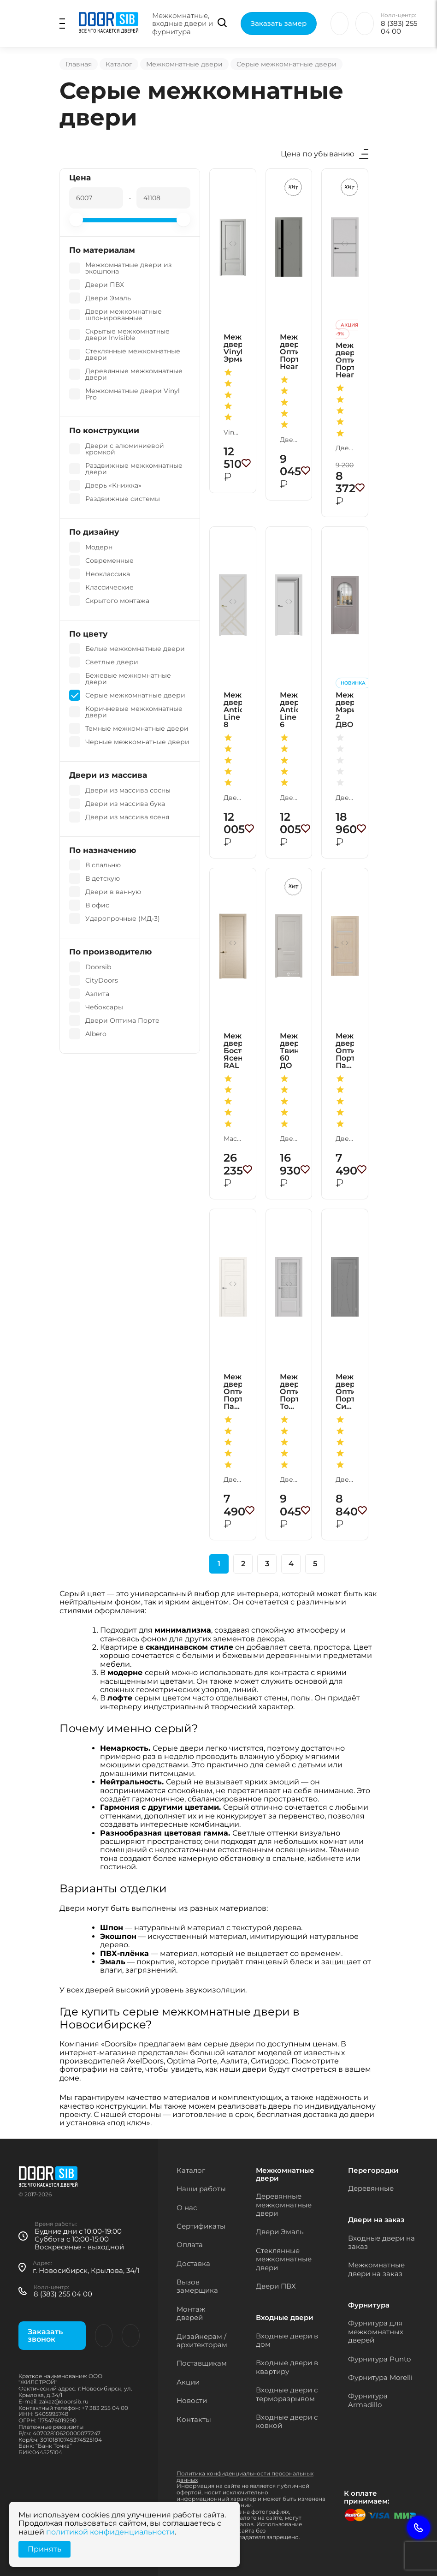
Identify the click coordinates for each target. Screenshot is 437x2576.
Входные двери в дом (287, 2340)
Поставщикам (202, 2363)
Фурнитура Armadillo (368, 2400)
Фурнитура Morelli (380, 2377)
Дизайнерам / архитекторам (202, 2340)
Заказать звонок (45, 2335)
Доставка (193, 2263)
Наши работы (201, 2188)
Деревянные (371, 2188)
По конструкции (104, 430)
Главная (78, 64)
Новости (192, 2400)
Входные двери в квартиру (287, 2366)
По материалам (102, 250)
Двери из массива (108, 775)
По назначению (102, 850)
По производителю (110, 952)
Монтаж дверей (191, 2313)
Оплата (190, 2244)
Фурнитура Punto (379, 2359)
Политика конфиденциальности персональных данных (245, 2476)
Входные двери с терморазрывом (287, 2394)
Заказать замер (279, 23)
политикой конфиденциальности (110, 2532)
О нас (187, 2207)
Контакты (194, 2419)
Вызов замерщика (197, 2286)
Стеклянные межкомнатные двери (284, 2259)
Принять (44, 2549)
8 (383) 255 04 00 (399, 27)
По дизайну (94, 532)
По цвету (88, 634)
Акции (188, 2382)
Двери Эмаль (279, 2231)
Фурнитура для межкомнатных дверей (375, 2331)
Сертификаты (201, 2226)
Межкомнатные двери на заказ (376, 2269)
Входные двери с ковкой (287, 2421)
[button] (235, 243)
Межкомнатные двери (184, 64)
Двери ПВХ (276, 2286)
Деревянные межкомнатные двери (284, 2205)
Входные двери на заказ (381, 2242)
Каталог (119, 64)
